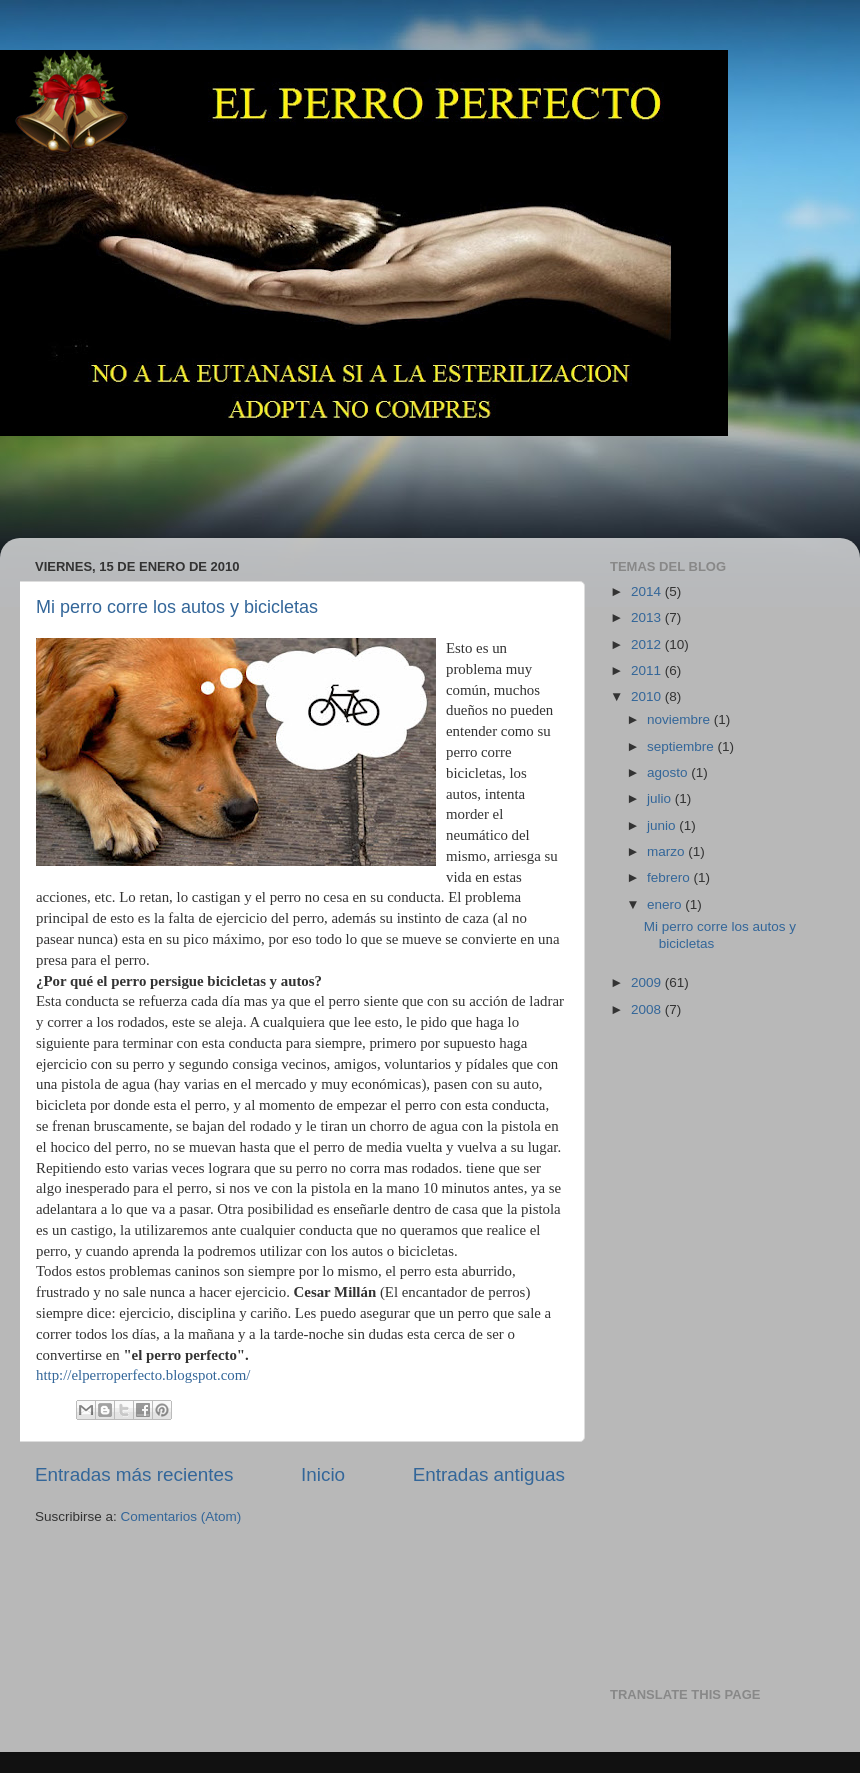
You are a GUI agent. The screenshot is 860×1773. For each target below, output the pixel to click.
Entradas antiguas (489, 1474)
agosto (669, 772)
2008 (648, 1009)
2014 (648, 591)
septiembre (682, 746)
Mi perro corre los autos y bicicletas (177, 607)
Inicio (323, 1474)
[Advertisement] (384, 473)
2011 (648, 670)
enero (666, 904)
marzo (667, 851)
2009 (648, 982)
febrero (670, 877)
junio (663, 825)
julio (661, 798)
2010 (648, 696)
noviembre (680, 719)
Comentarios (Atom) (181, 1516)
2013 (648, 617)
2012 (648, 644)
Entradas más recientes (134, 1474)
